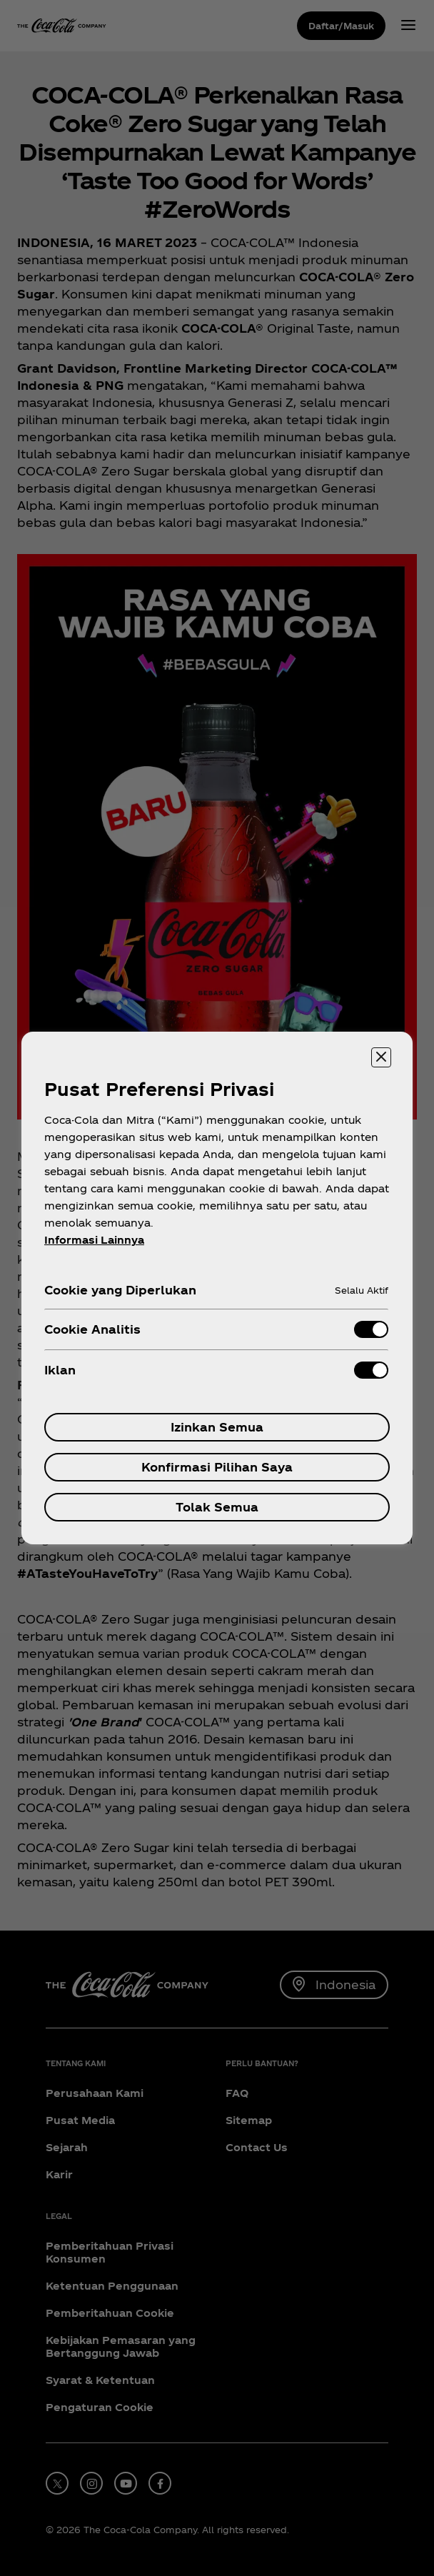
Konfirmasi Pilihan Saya (217, 1467)
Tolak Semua (217, 1507)
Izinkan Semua (217, 1427)
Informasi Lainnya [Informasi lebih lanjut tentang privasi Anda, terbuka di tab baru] (94, 1240)
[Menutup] (381, 1057)
